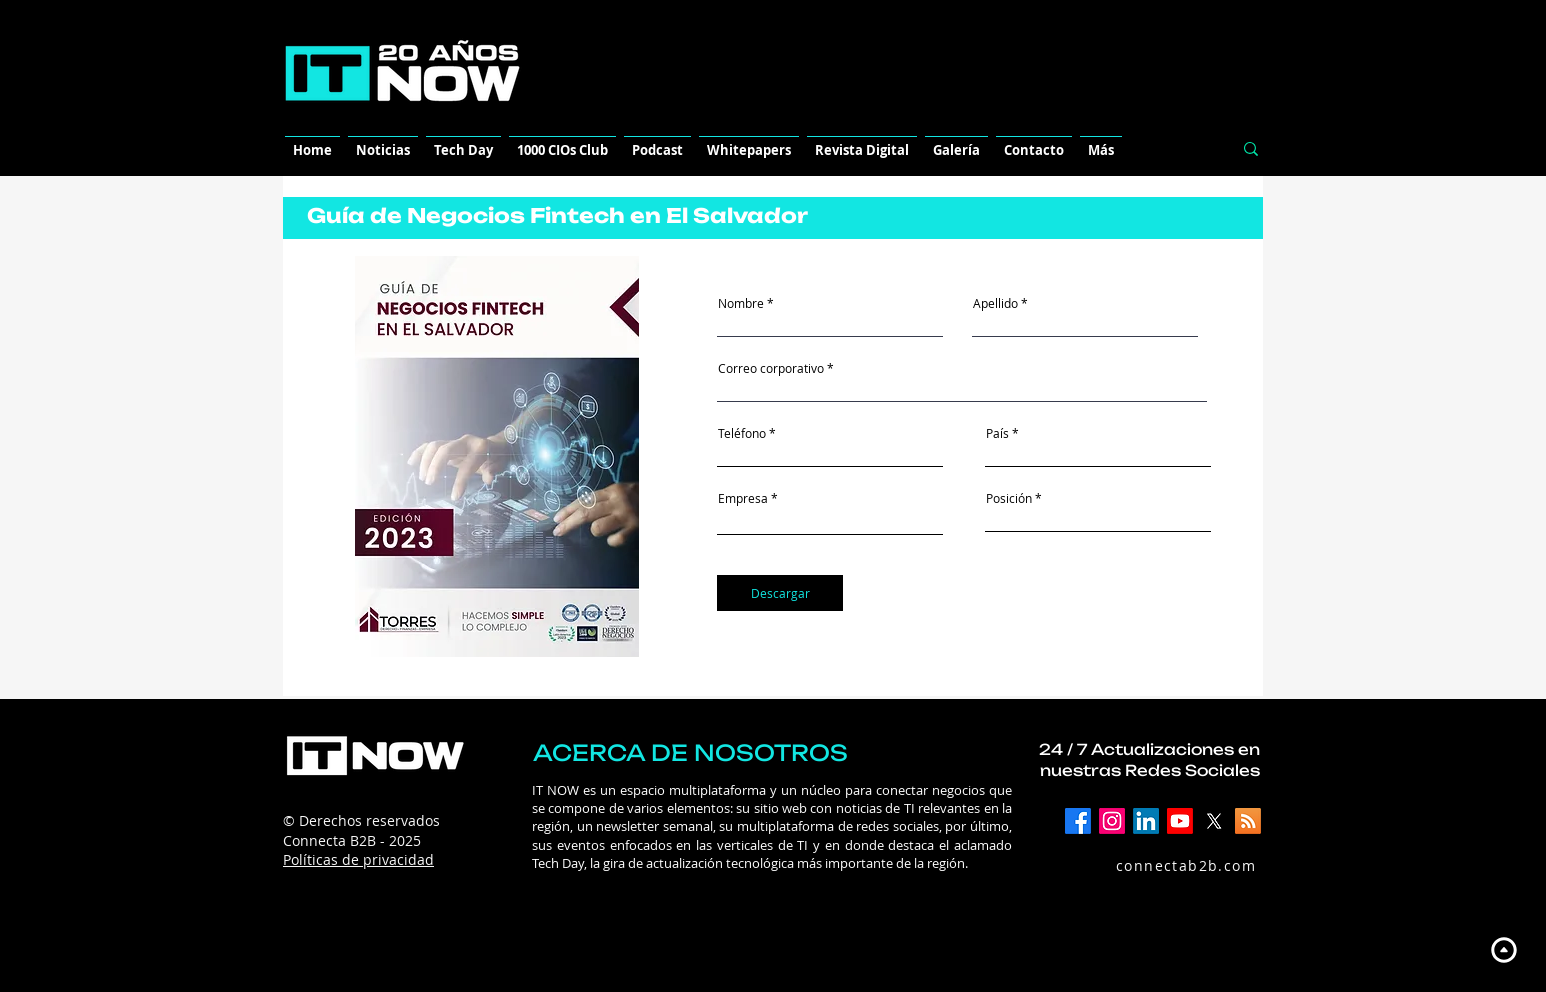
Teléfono (742, 433)
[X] (1214, 821)
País (997, 433)
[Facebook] (1078, 821)
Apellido (995, 303)
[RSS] (1248, 821)
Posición (1009, 498)
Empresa (743, 498)
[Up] (1503, 949)
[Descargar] (780, 593)
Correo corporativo (771, 368)
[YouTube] (1180, 821)
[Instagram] (1112, 821)
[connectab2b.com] (1164, 865)
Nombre (741, 303)
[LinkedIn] (1146, 821)
